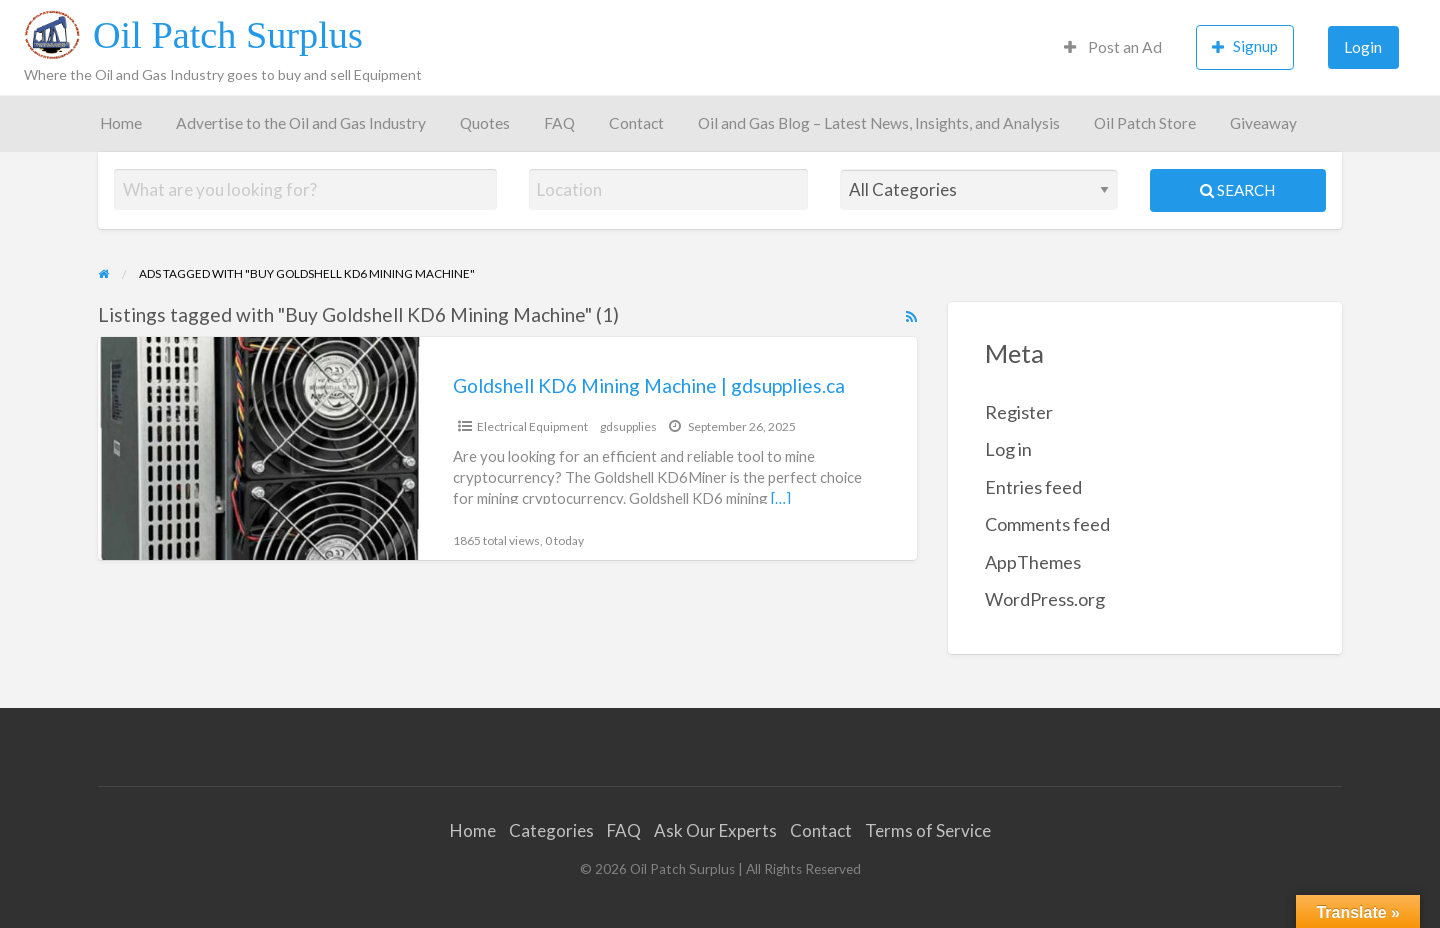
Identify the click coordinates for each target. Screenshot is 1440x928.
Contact (636, 123)
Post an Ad (1113, 47)
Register (1019, 412)
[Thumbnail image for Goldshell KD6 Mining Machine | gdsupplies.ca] (259, 448)
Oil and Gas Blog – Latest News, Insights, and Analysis (879, 123)
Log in (1008, 449)
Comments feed (1047, 524)
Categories (551, 830)
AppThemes (1033, 562)
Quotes (485, 123)
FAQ (559, 123)
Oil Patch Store (1145, 123)
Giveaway (1263, 123)
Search (1237, 190)
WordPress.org (1045, 599)
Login (1363, 47)
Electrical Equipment (532, 426)
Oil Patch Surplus (228, 35)
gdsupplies (628, 426)
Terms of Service (928, 830)
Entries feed (1033, 487)
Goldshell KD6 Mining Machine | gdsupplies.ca (649, 385)
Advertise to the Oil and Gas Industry (301, 123)
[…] (781, 498)
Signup (1245, 46)
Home (121, 123)
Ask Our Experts (715, 830)
